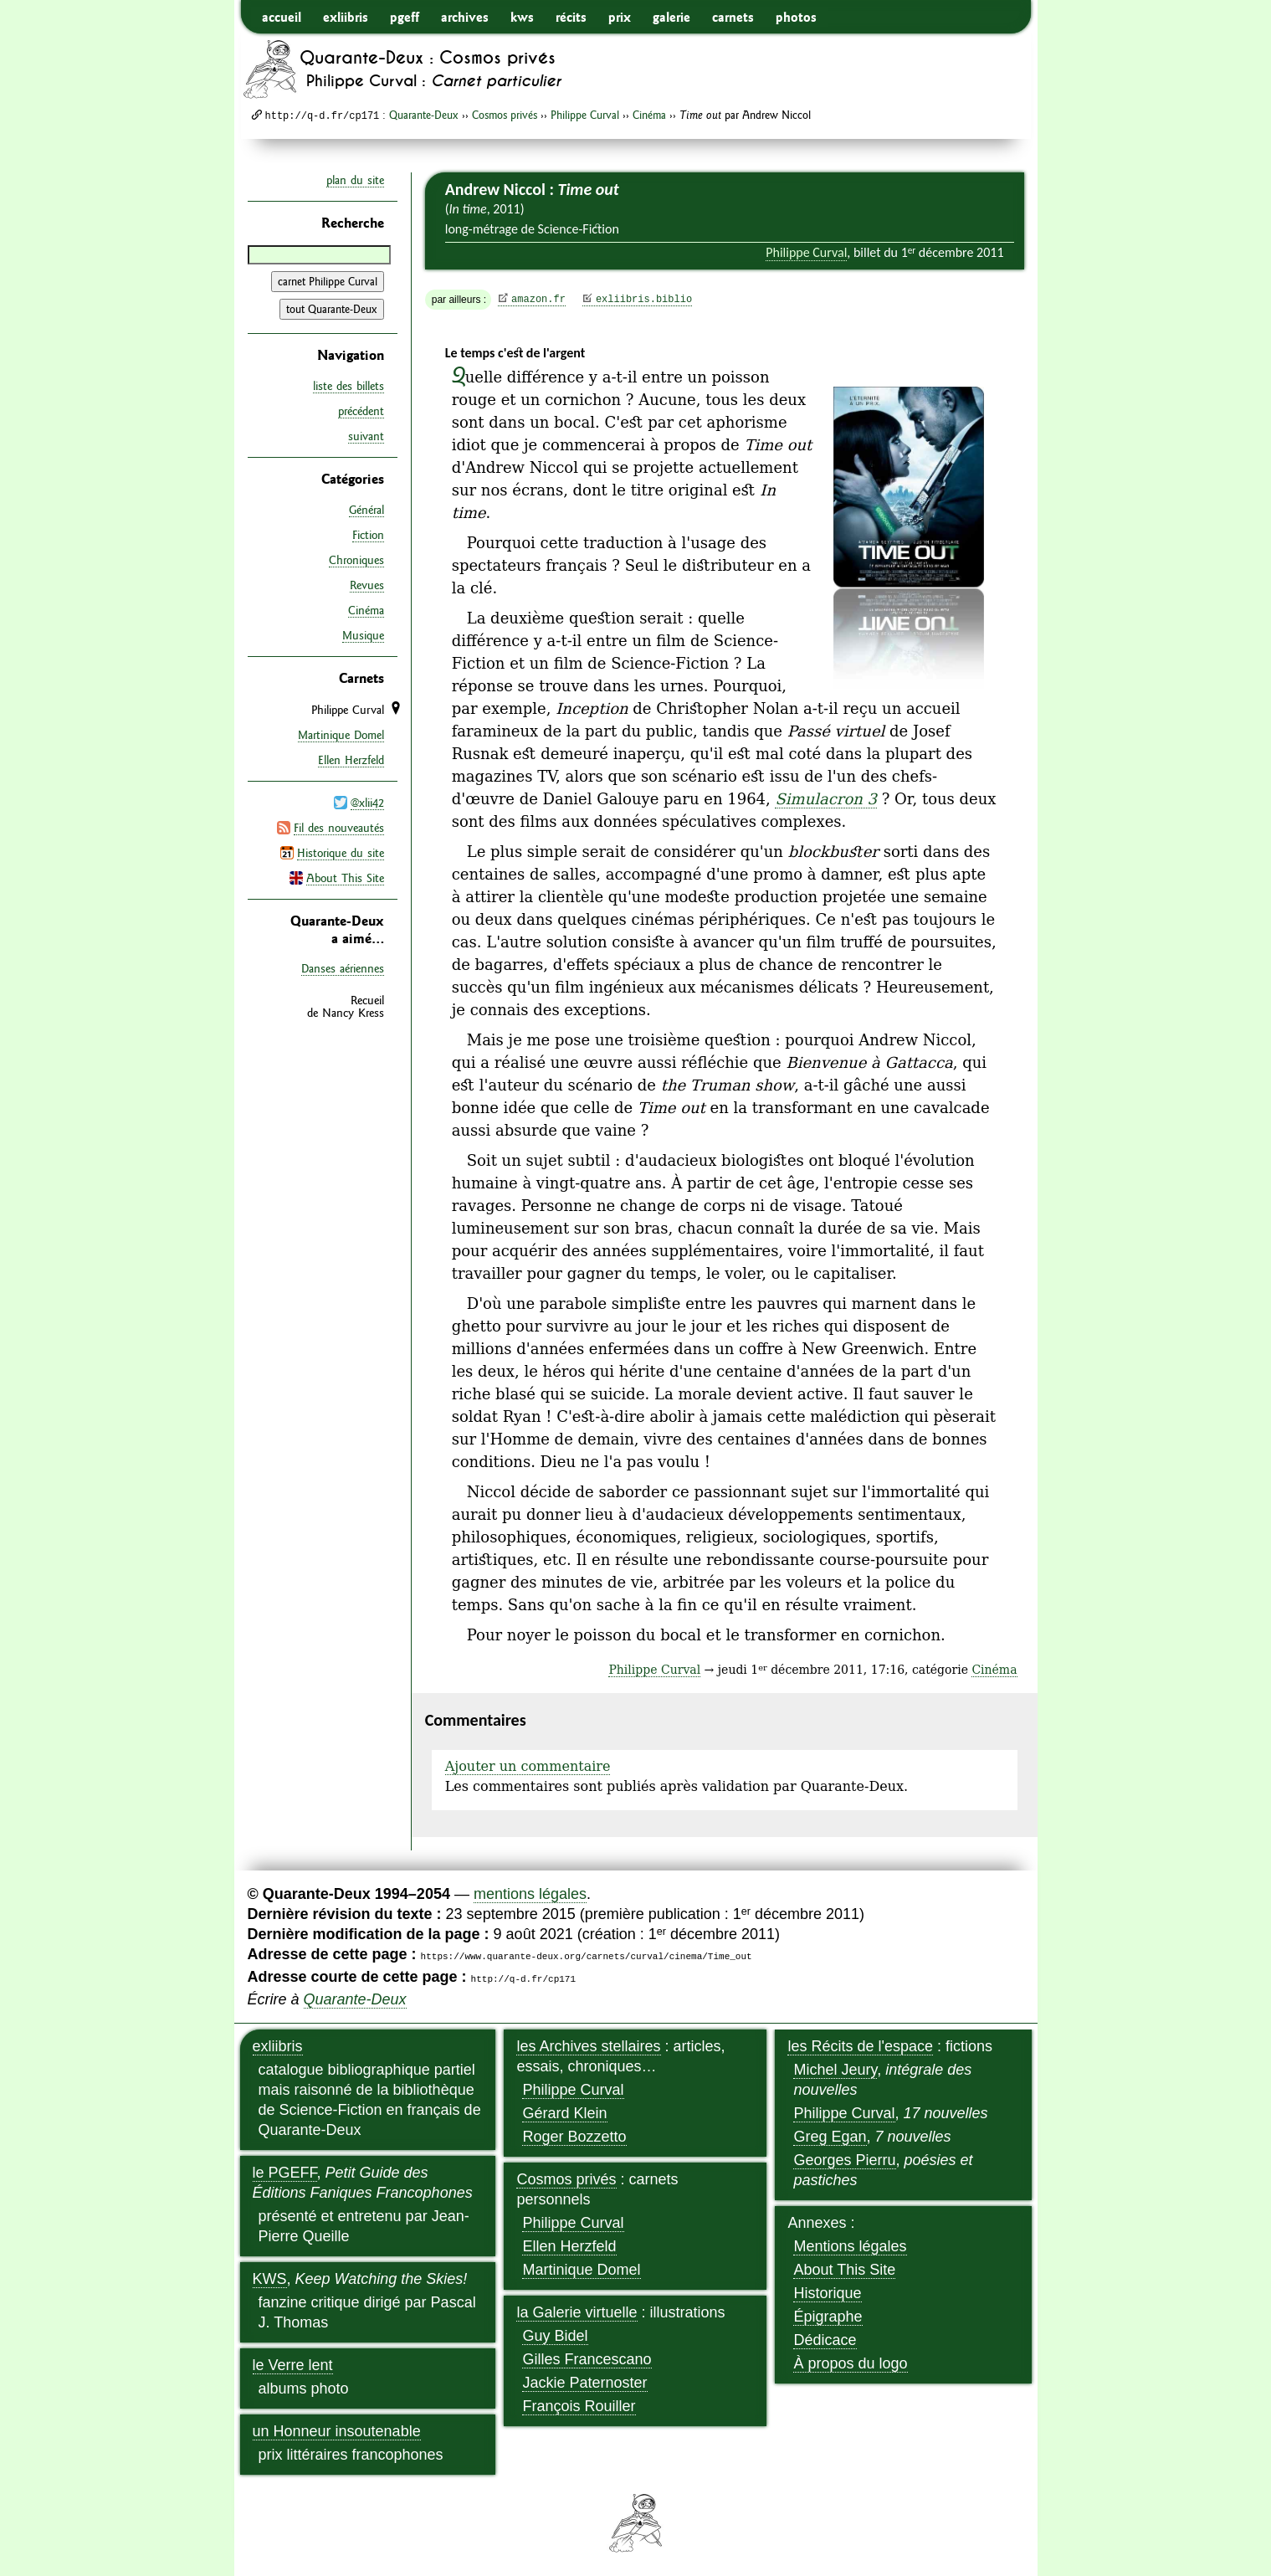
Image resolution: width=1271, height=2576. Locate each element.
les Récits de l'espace (860, 2046)
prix (619, 16)
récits (571, 16)
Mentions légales (849, 2246)
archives (465, 16)
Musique (363, 634)
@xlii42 (367, 801)
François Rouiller (578, 2406)
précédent (361, 411)
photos (796, 16)
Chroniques (356, 559)
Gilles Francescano (586, 2359)
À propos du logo (850, 2363)
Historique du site (340, 852)
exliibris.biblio (644, 299)
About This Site (345, 877)
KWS (270, 2279)
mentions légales (530, 1894)
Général (366, 509)
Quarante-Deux (424, 114)
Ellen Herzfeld (351, 759)
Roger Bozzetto (574, 2136)
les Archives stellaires (588, 2046)
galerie (671, 16)
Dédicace (824, 2340)
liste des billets (348, 386)
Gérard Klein (564, 2113)
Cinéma (649, 114)
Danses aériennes (342, 966)
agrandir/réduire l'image (994, 373)
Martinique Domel (341, 734)
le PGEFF (285, 2172)
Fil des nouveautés (339, 827)
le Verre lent (293, 2365)
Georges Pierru (844, 2160)
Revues (367, 584)
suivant (366, 436)
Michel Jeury (835, 2069)
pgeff (404, 16)
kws (522, 16)
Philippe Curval (585, 114)
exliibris (345, 16)
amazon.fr (538, 299)
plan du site (355, 180)
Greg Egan (829, 2136)
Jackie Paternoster (584, 2382)
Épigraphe (827, 2316)
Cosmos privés (504, 114)
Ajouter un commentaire (528, 1766)
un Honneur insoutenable (337, 2431)
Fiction (368, 534)
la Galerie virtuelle (576, 2312)
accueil (281, 16)
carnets (733, 16)
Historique (827, 2293)
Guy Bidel (554, 2335)
